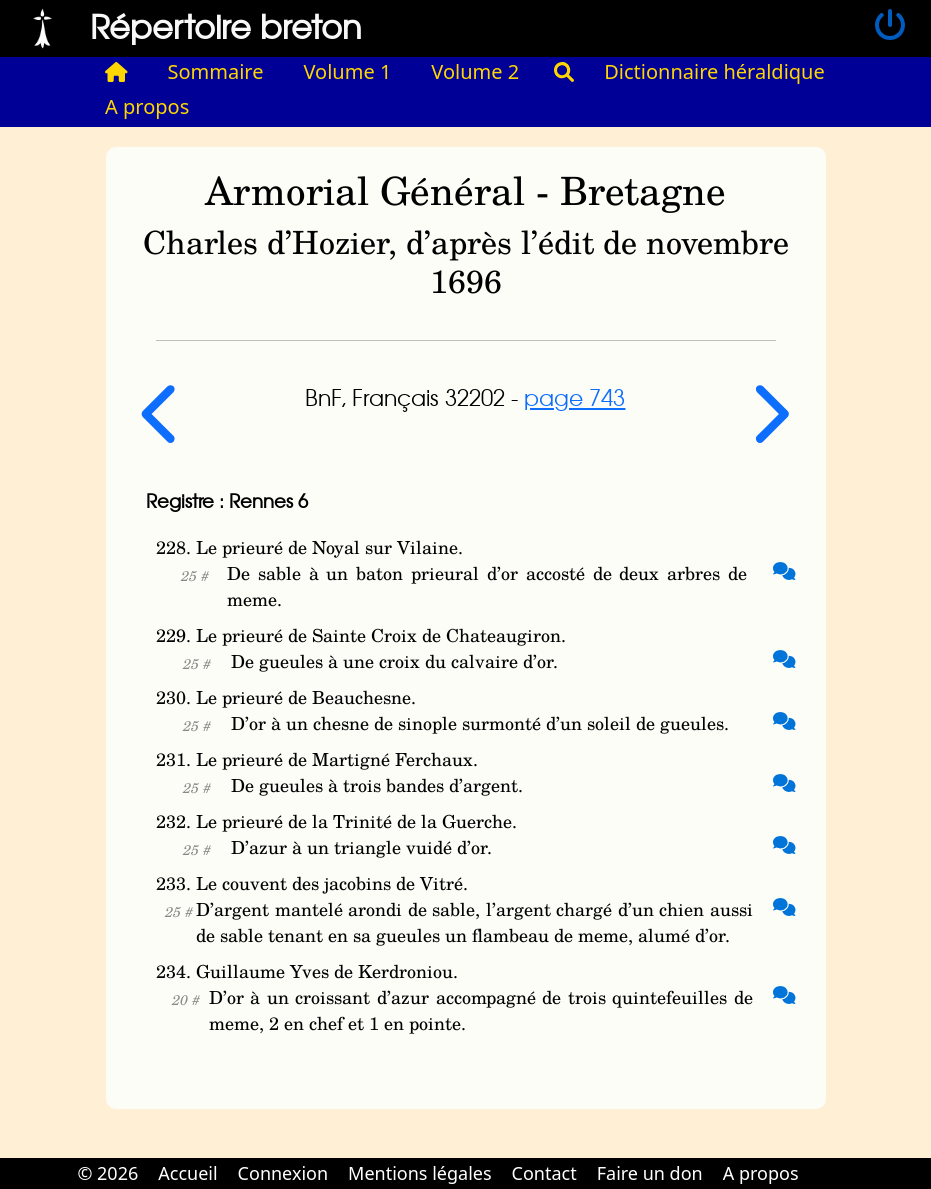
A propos (147, 106)
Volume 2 (475, 71)
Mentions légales (419, 1173)
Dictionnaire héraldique (714, 71)
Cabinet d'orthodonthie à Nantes (823, 1159)
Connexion (283, 1173)
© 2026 (107, 1173)
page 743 (574, 397)
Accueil (187, 1173)
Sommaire (216, 71)
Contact (544, 1173)
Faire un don (650, 1173)
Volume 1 (348, 71)
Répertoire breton (226, 25)
